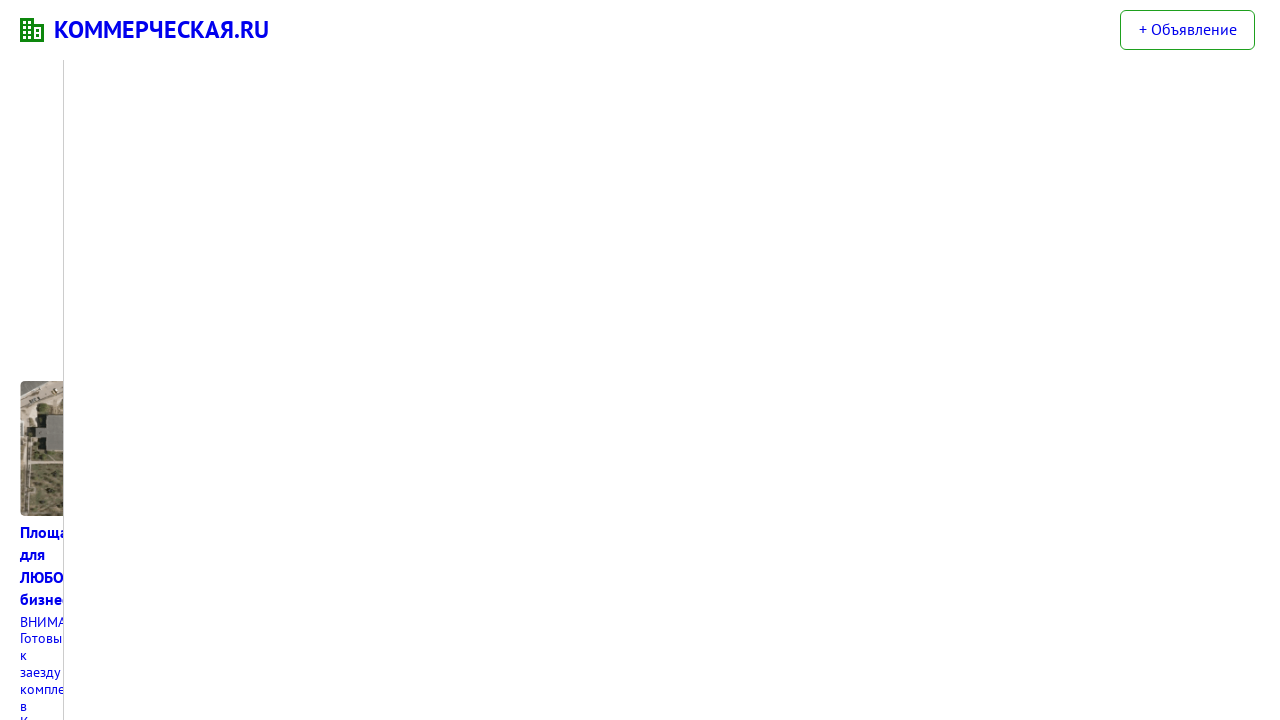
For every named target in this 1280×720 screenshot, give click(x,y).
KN (32, 30)
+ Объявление (1188, 29)
